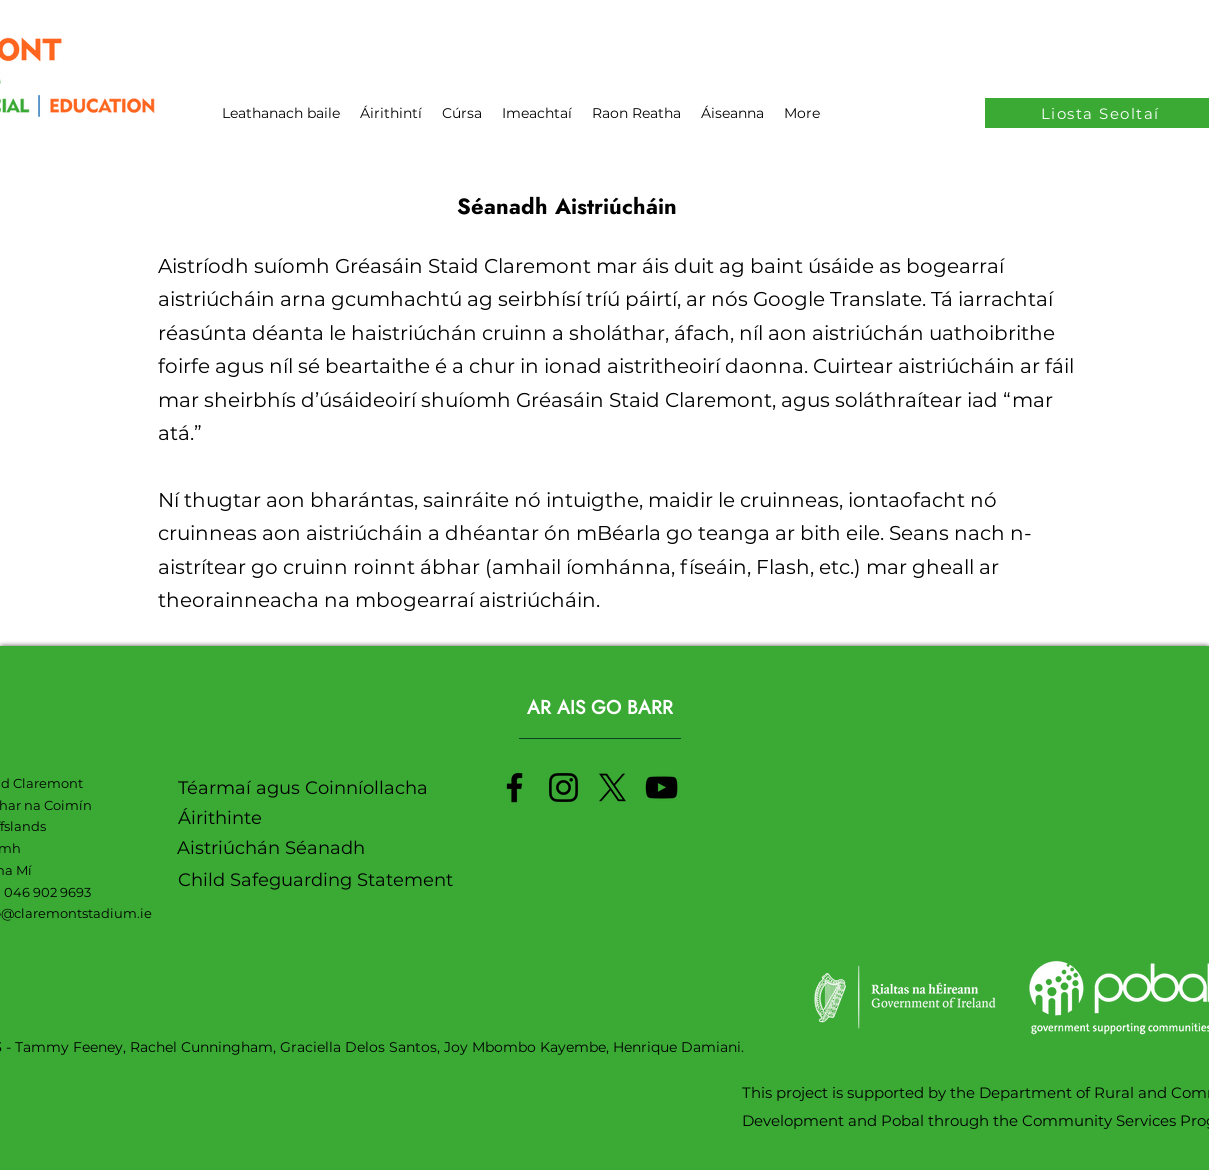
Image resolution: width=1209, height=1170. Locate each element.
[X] (612, 787)
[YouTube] (661, 787)
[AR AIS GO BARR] (600, 707)
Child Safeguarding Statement (315, 880)
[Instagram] (563, 787)
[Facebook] (514, 787)
